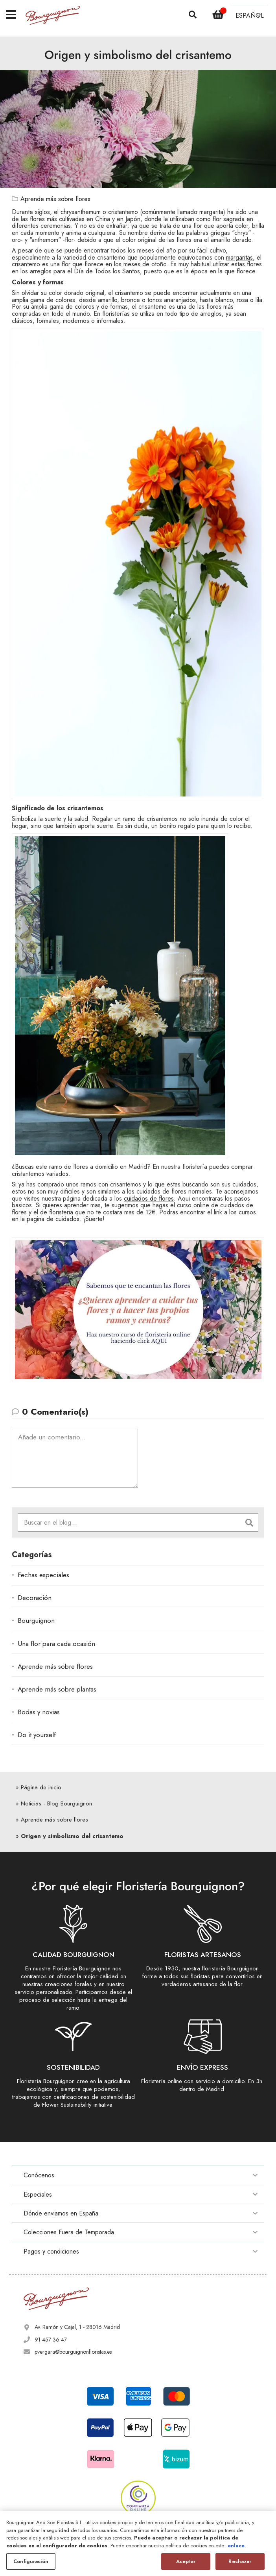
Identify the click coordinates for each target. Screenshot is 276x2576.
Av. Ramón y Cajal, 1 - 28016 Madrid (77, 2327)
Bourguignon (36, 1620)
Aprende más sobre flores (55, 199)
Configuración (30, 2561)
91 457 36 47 (51, 2339)
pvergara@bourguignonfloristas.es (73, 2352)
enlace (236, 2545)
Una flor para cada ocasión (56, 1643)
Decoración (35, 1597)
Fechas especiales (43, 1575)
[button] (250, 15)
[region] (138, 2543)
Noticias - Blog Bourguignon (56, 1803)
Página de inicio (41, 1787)
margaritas (239, 257)
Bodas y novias (39, 1712)
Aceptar (185, 2561)
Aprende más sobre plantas (57, 1689)
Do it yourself (37, 1734)
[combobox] (129, 1522)
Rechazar (239, 2561)
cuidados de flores (149, 1198)
